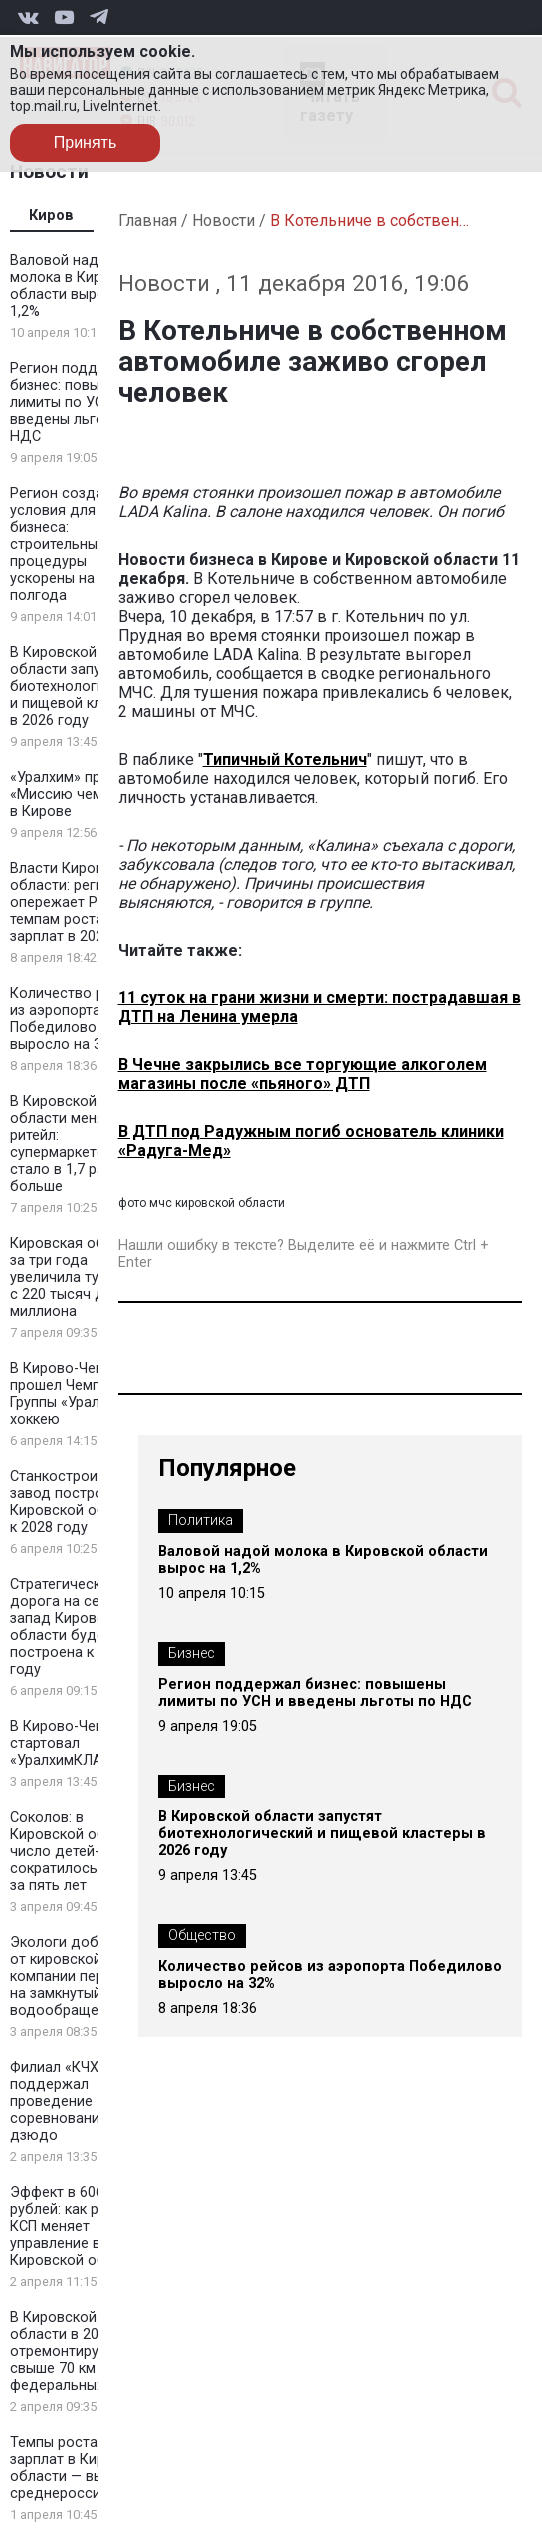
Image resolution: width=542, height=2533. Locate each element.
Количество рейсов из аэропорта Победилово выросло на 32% (77, 1019)
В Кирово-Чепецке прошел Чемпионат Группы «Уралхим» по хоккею (81, 1394)
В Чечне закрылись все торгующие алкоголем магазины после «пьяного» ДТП (302, 1074)
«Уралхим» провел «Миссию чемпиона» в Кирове (80, 794)
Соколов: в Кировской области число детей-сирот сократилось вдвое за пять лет (77, 1851)
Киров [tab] (51, 215)
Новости (223, 220)
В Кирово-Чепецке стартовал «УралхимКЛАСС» (73, 1743)
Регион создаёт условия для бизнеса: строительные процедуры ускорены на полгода (64, 544)
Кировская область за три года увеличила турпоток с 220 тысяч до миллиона (78, 1277)
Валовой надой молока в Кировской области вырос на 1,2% (80, 286)
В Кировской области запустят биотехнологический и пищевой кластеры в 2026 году (81, 686)
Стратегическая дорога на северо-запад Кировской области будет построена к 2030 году (74, 1627)
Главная (147, 220)
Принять (85, 142)
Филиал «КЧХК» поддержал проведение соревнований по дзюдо (69, 2101)
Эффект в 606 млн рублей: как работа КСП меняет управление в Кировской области (77, 2226)
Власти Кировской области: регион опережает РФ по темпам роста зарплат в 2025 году (78, 902)
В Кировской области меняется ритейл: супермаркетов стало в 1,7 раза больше (72, 1144)
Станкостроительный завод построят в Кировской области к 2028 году (82, 1502)
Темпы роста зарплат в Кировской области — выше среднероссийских (82, 2468)
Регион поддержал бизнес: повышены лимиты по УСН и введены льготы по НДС (76, 402)
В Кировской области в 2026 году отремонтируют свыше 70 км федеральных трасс (80, 2351)
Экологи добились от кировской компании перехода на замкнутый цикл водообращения (77, 1976)
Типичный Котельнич (285, 759)
